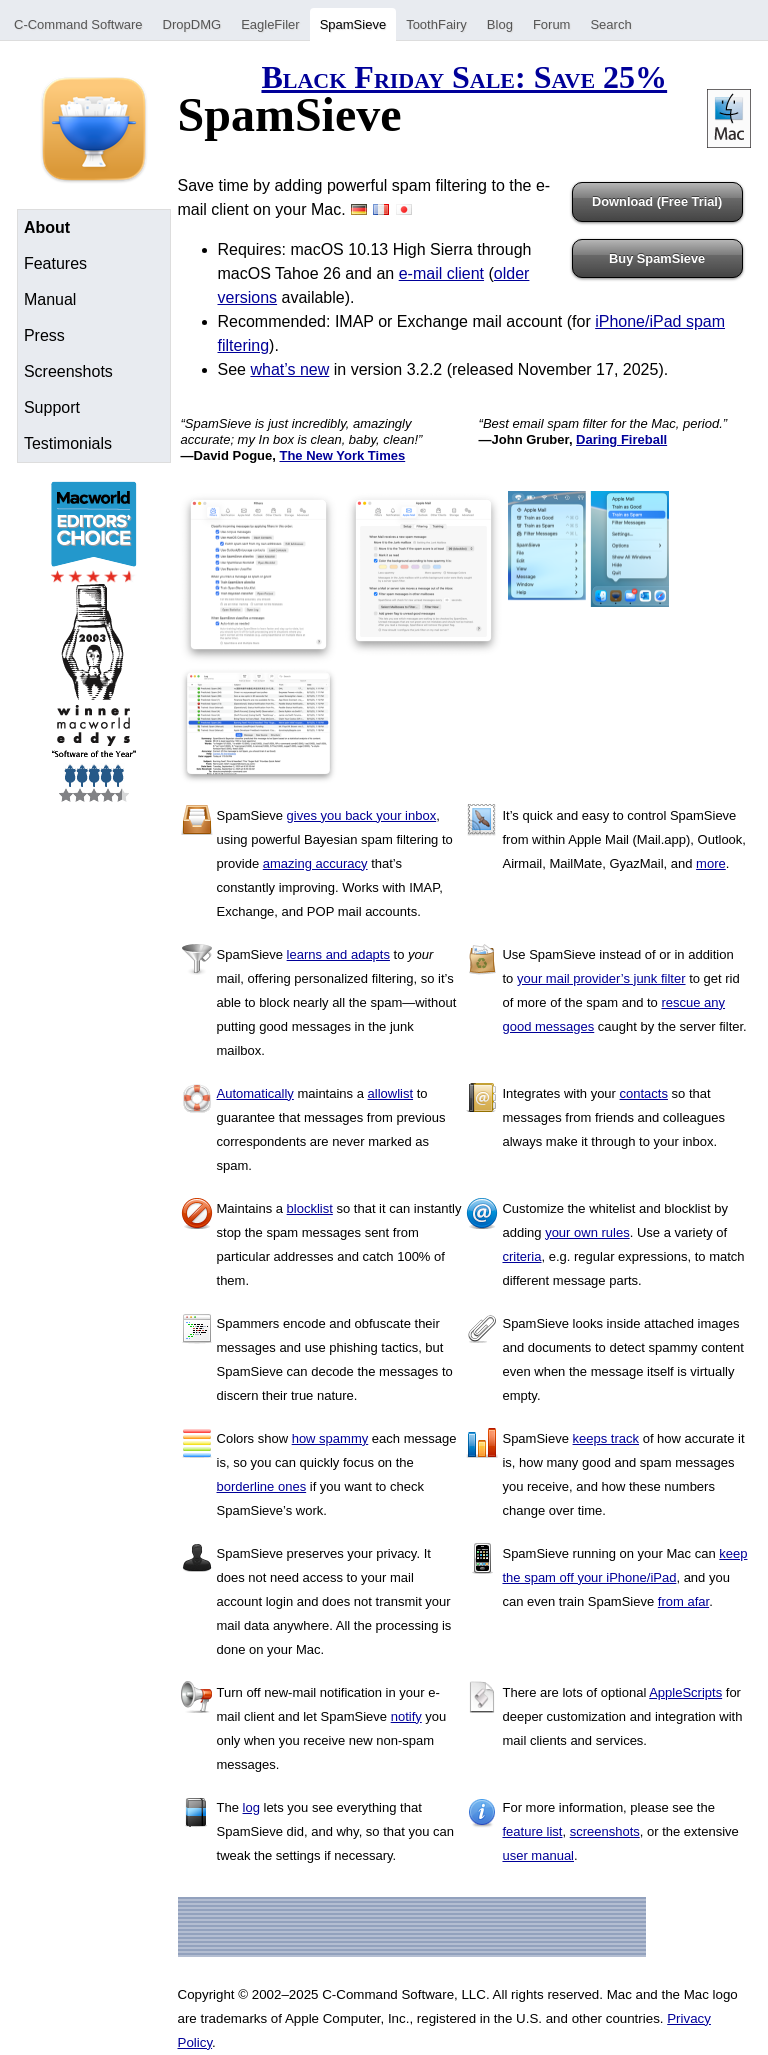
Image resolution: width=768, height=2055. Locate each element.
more (711, 863)
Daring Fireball (621, 439)
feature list (532, 1831)
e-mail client (441, 273)
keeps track (606, 1438)
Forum (552, 24)
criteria (521, 1256)
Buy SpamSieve (657, 258)
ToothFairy (436, 24)
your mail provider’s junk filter (601, 978)
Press (44, 335)
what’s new (289, 369)
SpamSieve (353, 24)
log (251, 1807)
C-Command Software (78, 24)
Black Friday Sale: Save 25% (464, 77)
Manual (50, 299)
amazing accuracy (315, 863)
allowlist (391, 1093)
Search (610, 24)
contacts (644, 1093)
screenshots (605, 1831)
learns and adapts (338, 954)
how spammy (330, 1438)
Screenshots (68, 371)
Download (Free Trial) (657, 201)
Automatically (255, 1093)
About (47, 227)
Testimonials (68, 443)
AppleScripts (685, 1692)
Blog (500, 24)
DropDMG (192, 24)
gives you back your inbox (362, 815)
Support (52, 407)
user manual (538, 1855)
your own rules (587, 1232)
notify (406, 1716)
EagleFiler (270, 24)
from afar (683, 1601)
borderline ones (262, 1486)
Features (55, 263)
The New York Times (342, 455)
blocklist (310, 1208)
